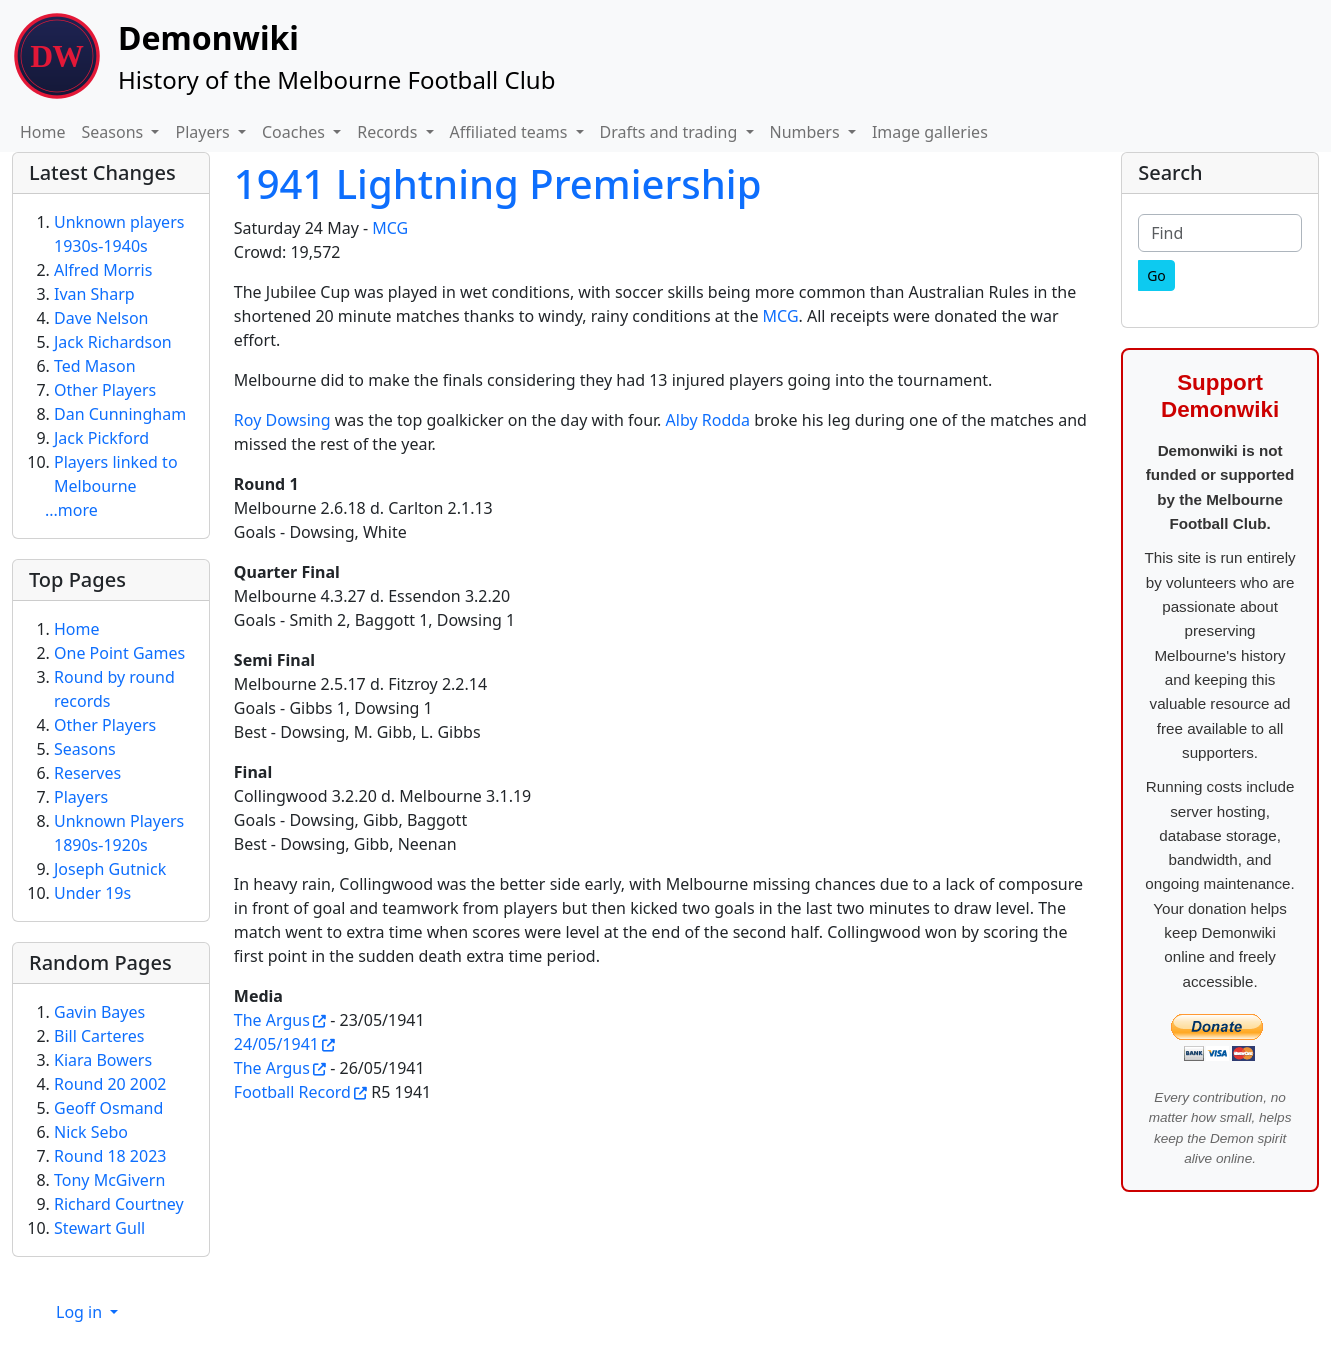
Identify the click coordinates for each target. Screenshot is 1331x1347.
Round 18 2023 (110, 1156)
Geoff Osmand (108, 1108)
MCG (390, 228)
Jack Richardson (113, 342)
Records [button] (389, 132)
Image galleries (930, 132)
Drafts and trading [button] (671, 132)
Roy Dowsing (282, 420)
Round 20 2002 (110, 1084)
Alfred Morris (103, 270)
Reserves (87, 773)
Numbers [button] (807, 132)
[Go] (1156, 275)
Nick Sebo (91, 1132)
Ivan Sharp (94, 294)
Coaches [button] (295, 132)
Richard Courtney (119, 1204)
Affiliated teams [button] (511, 132)
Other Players (105, 390)
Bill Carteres (99, 1036)
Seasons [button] (115, 132)
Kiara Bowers (103, 1060)
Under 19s (92, 893)
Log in (81, 1312)
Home (43, 132)
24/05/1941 (276, 1044)
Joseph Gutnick (110, 869)
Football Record (292, 1092)
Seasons (85, 749)
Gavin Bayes (99, 1012)
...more (71, 510)
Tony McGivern (109, 1180)
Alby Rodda (708, 420)
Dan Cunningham (120, 414)
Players (81, 797)
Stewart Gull (99, 1228)
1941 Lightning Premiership (498, 183)
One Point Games (119, 653)
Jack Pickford (101, 438)
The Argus (272, 1020)
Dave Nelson (101, 318)
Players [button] (204, 132)
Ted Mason (95, 366)
